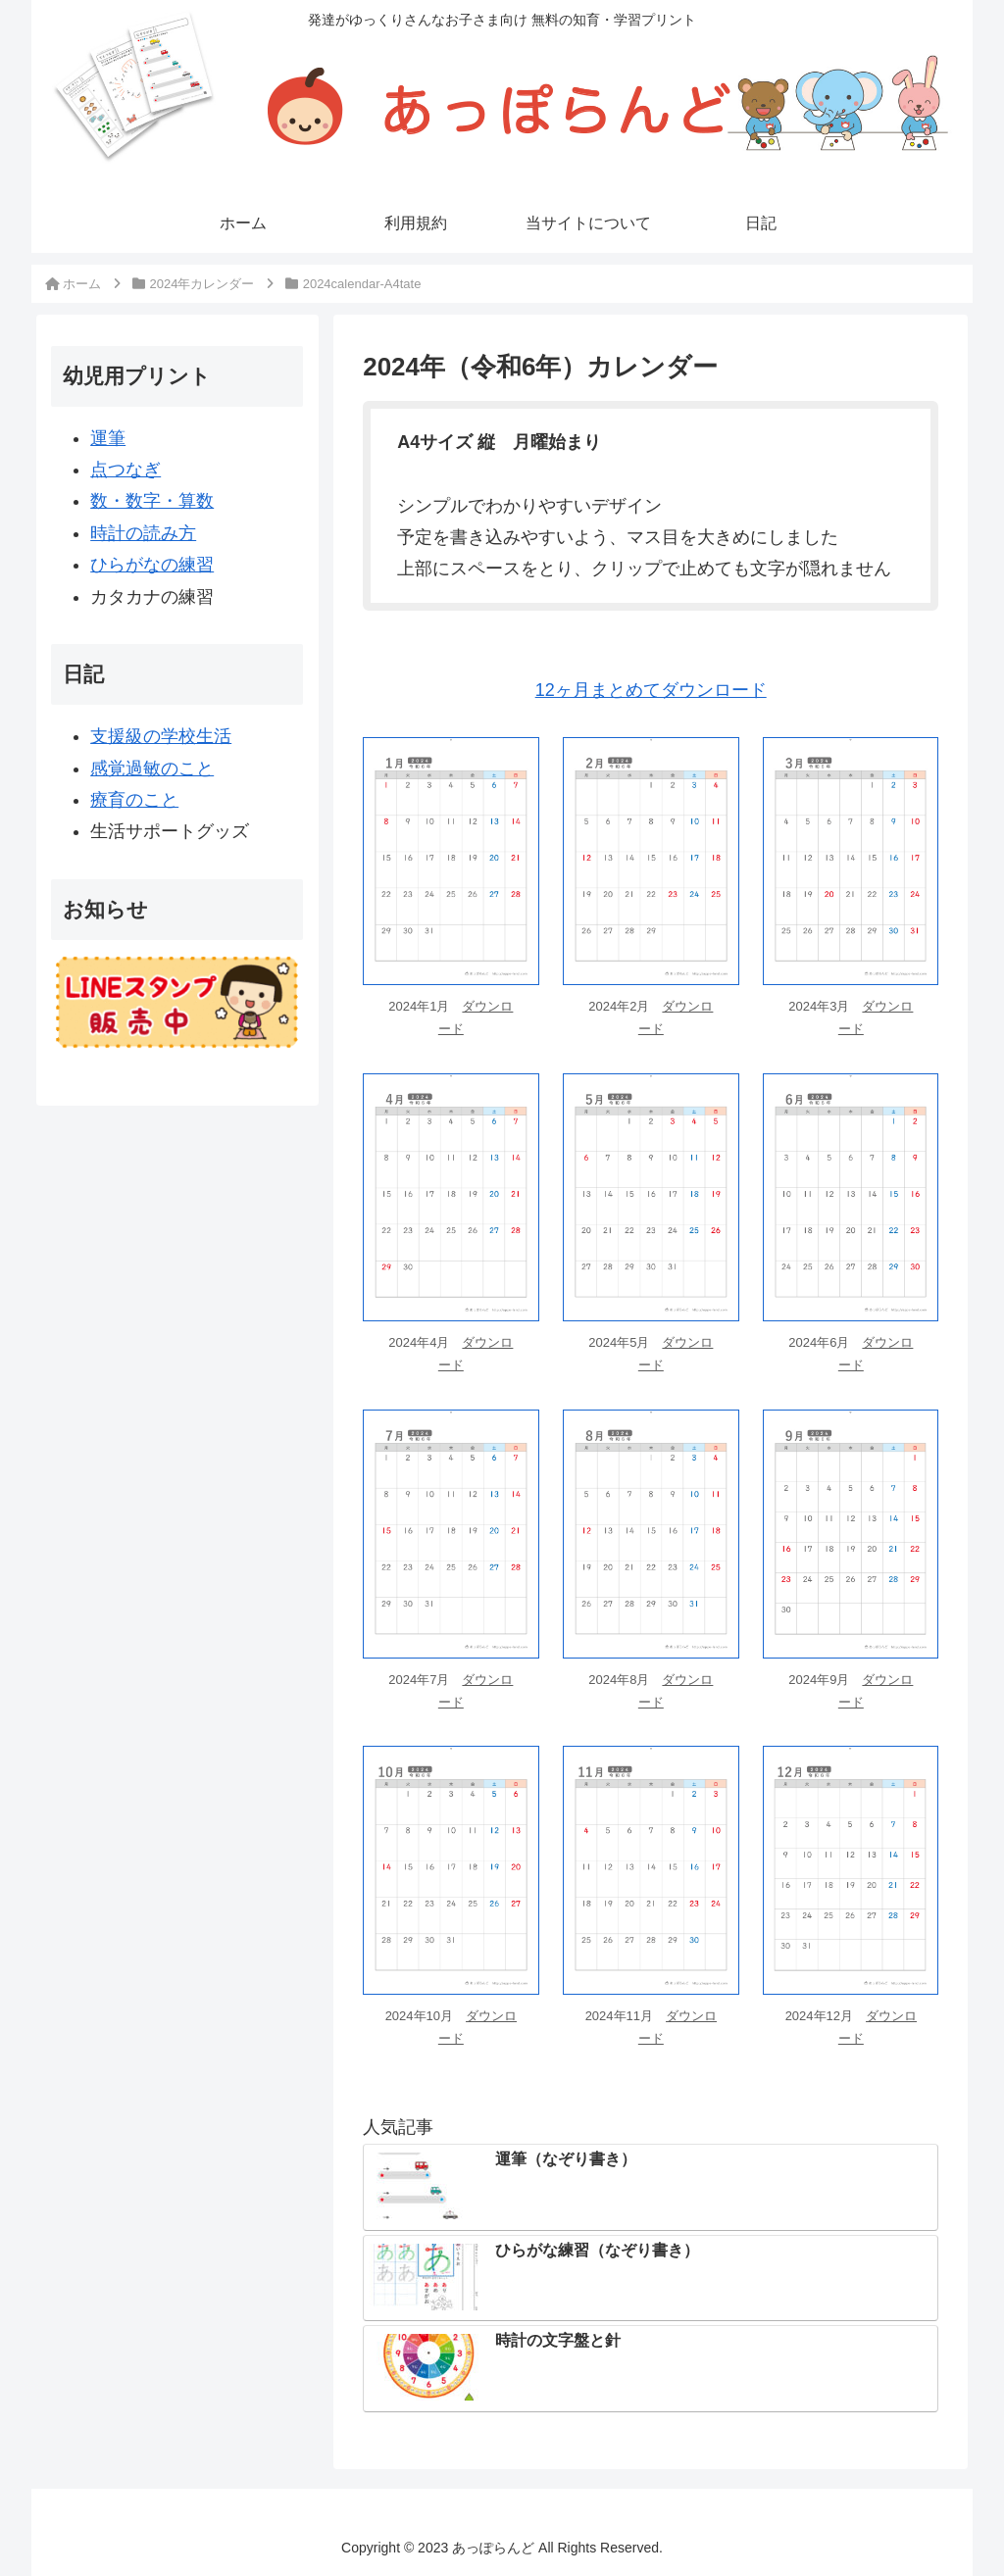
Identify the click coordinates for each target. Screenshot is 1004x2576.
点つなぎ (125, 469)
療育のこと (134, 800)
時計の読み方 (143, 533)
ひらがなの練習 (152, 564)
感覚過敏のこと (152, 768)
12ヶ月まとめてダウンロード (651, 690)
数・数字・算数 (152, 501)
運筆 (108, 438)
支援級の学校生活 (160, 736)
